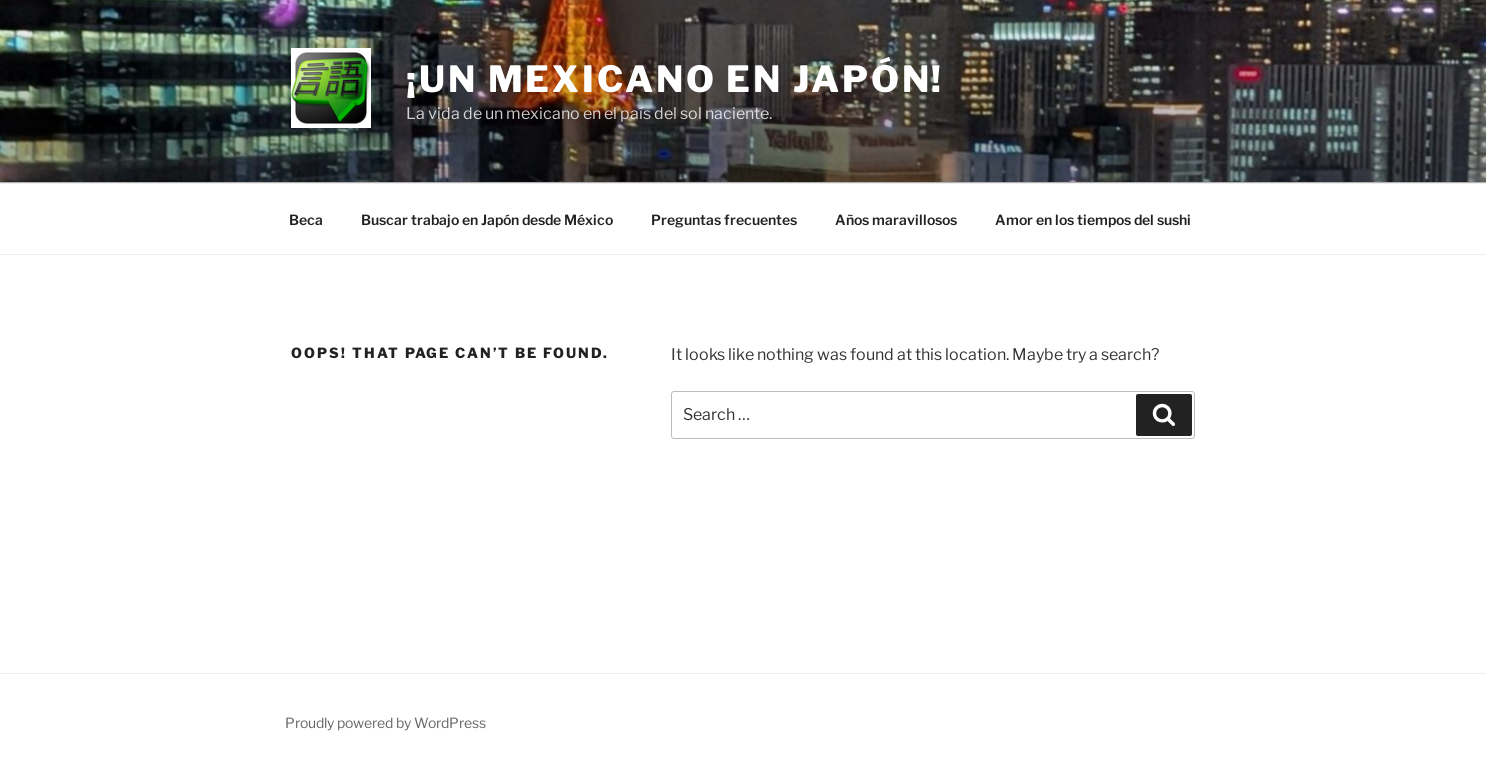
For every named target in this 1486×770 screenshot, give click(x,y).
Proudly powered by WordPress (385, 722)
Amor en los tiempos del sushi (1093, 219)
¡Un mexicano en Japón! (675, 79)
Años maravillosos (896, 219)
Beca (306, 219)
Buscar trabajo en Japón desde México (487, 219)
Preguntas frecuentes (724, 219)
